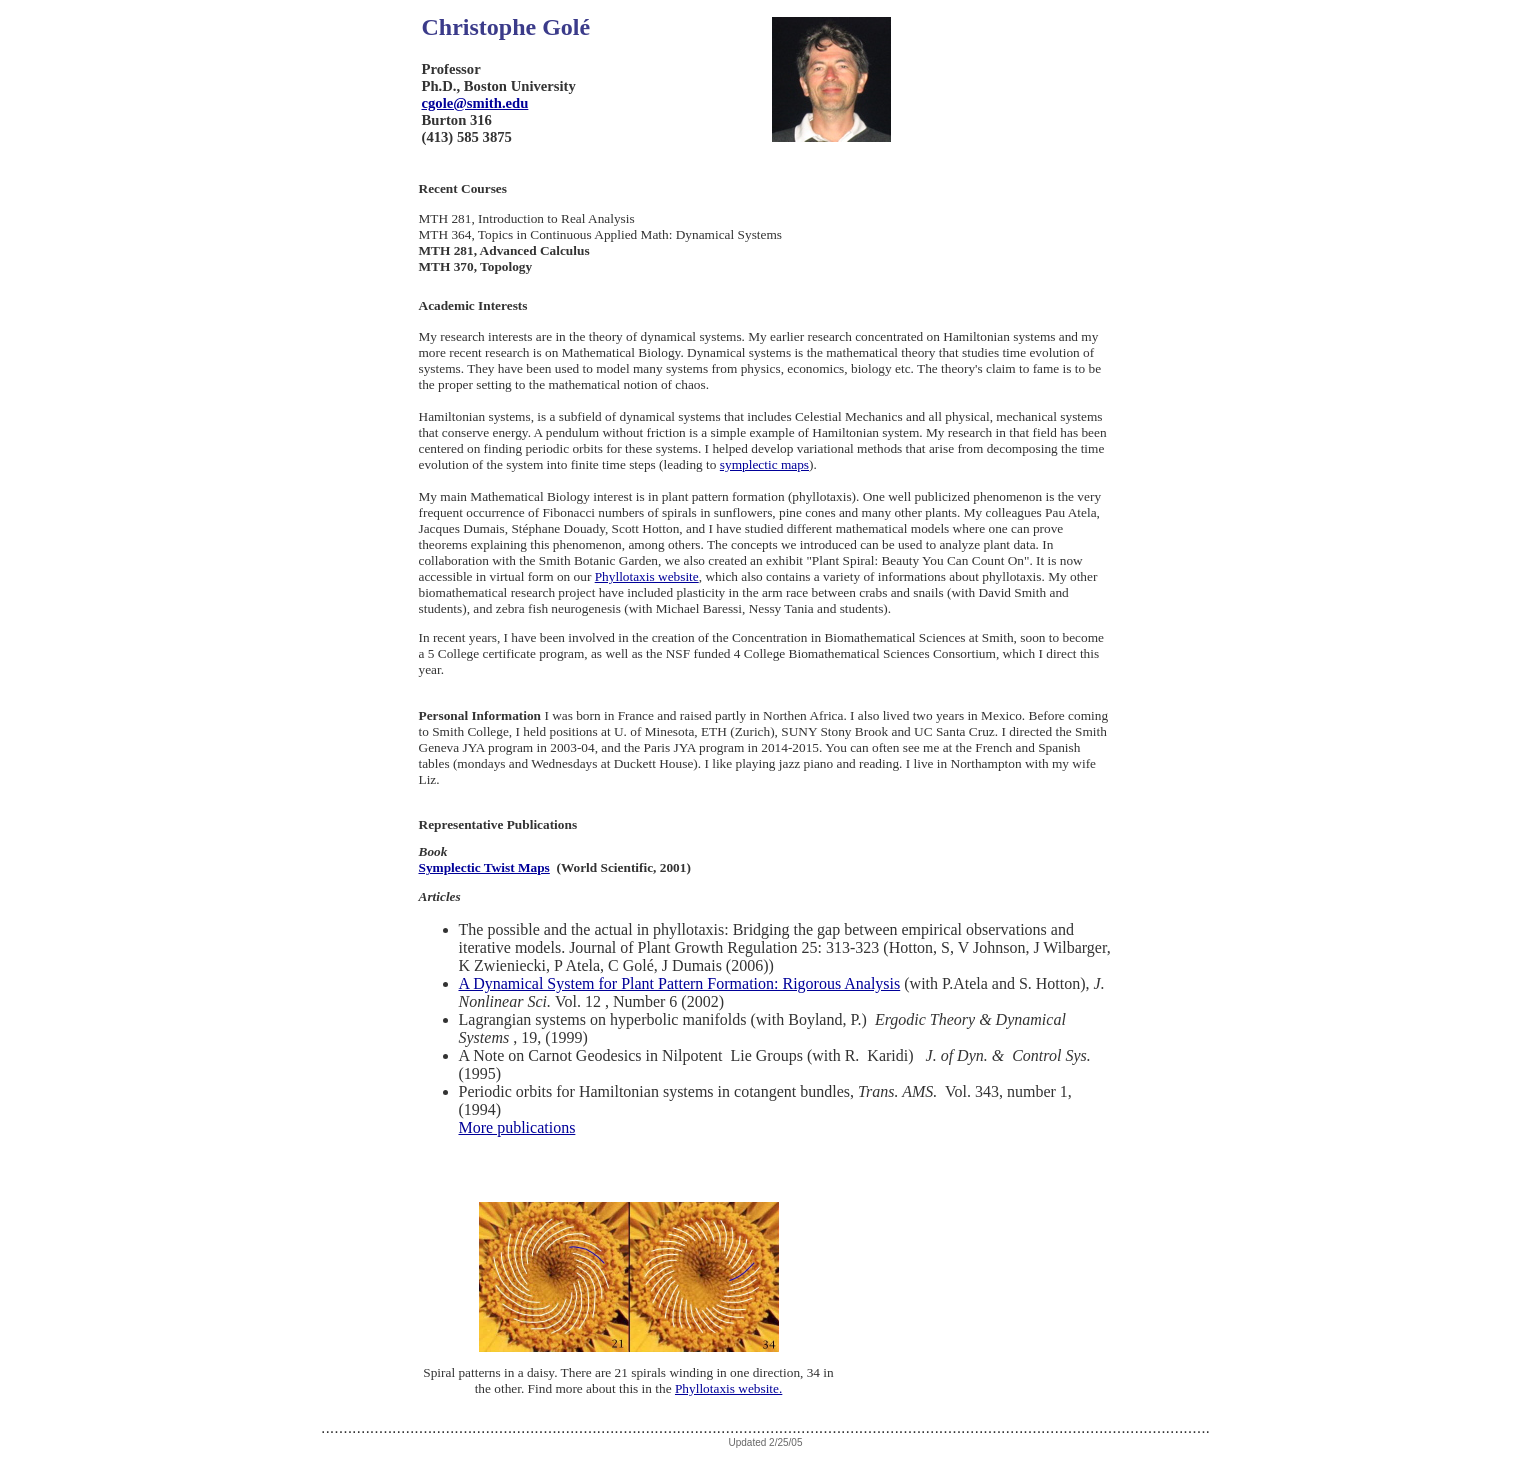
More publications (517, 1127)
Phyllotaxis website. (728, 1388)
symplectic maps (764, 464)
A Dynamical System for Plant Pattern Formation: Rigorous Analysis (680, 983)
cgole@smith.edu (475, 103)
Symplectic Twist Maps (484, 867)
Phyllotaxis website (647, 576)
